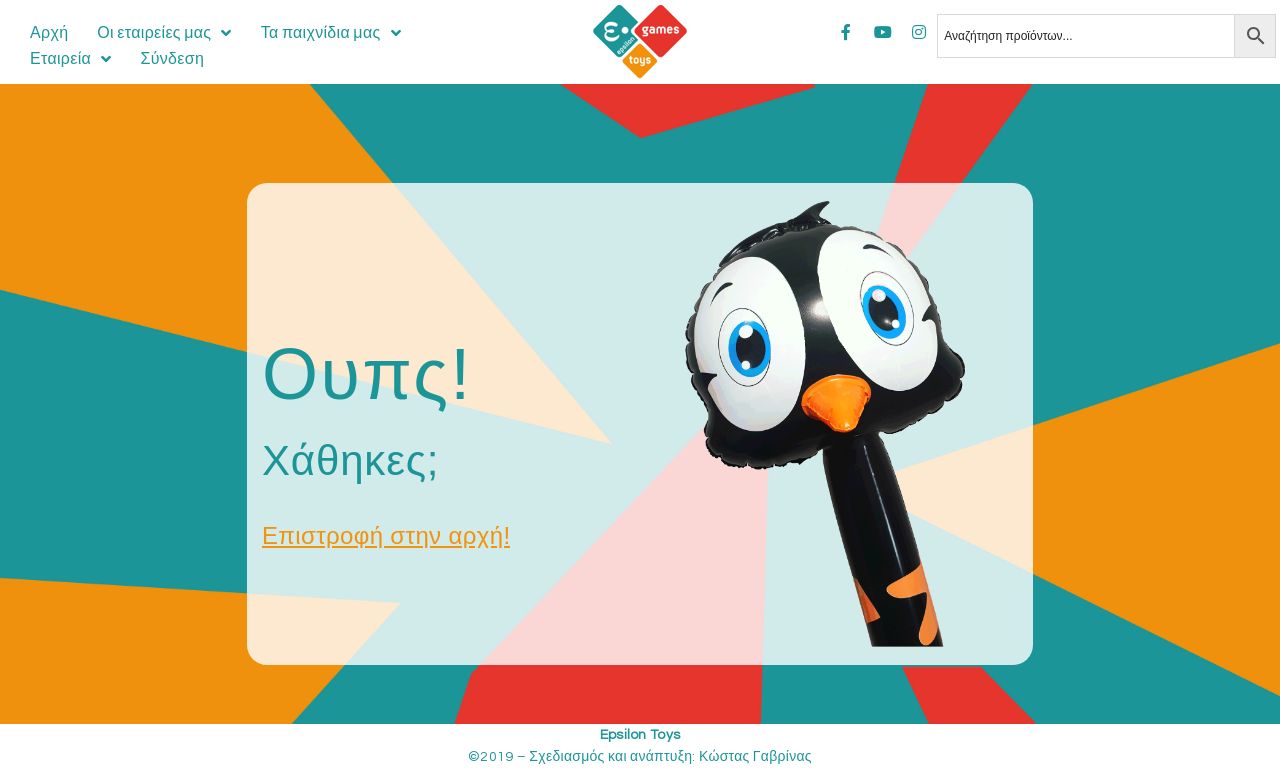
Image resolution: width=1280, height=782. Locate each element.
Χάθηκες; (350, 460)
